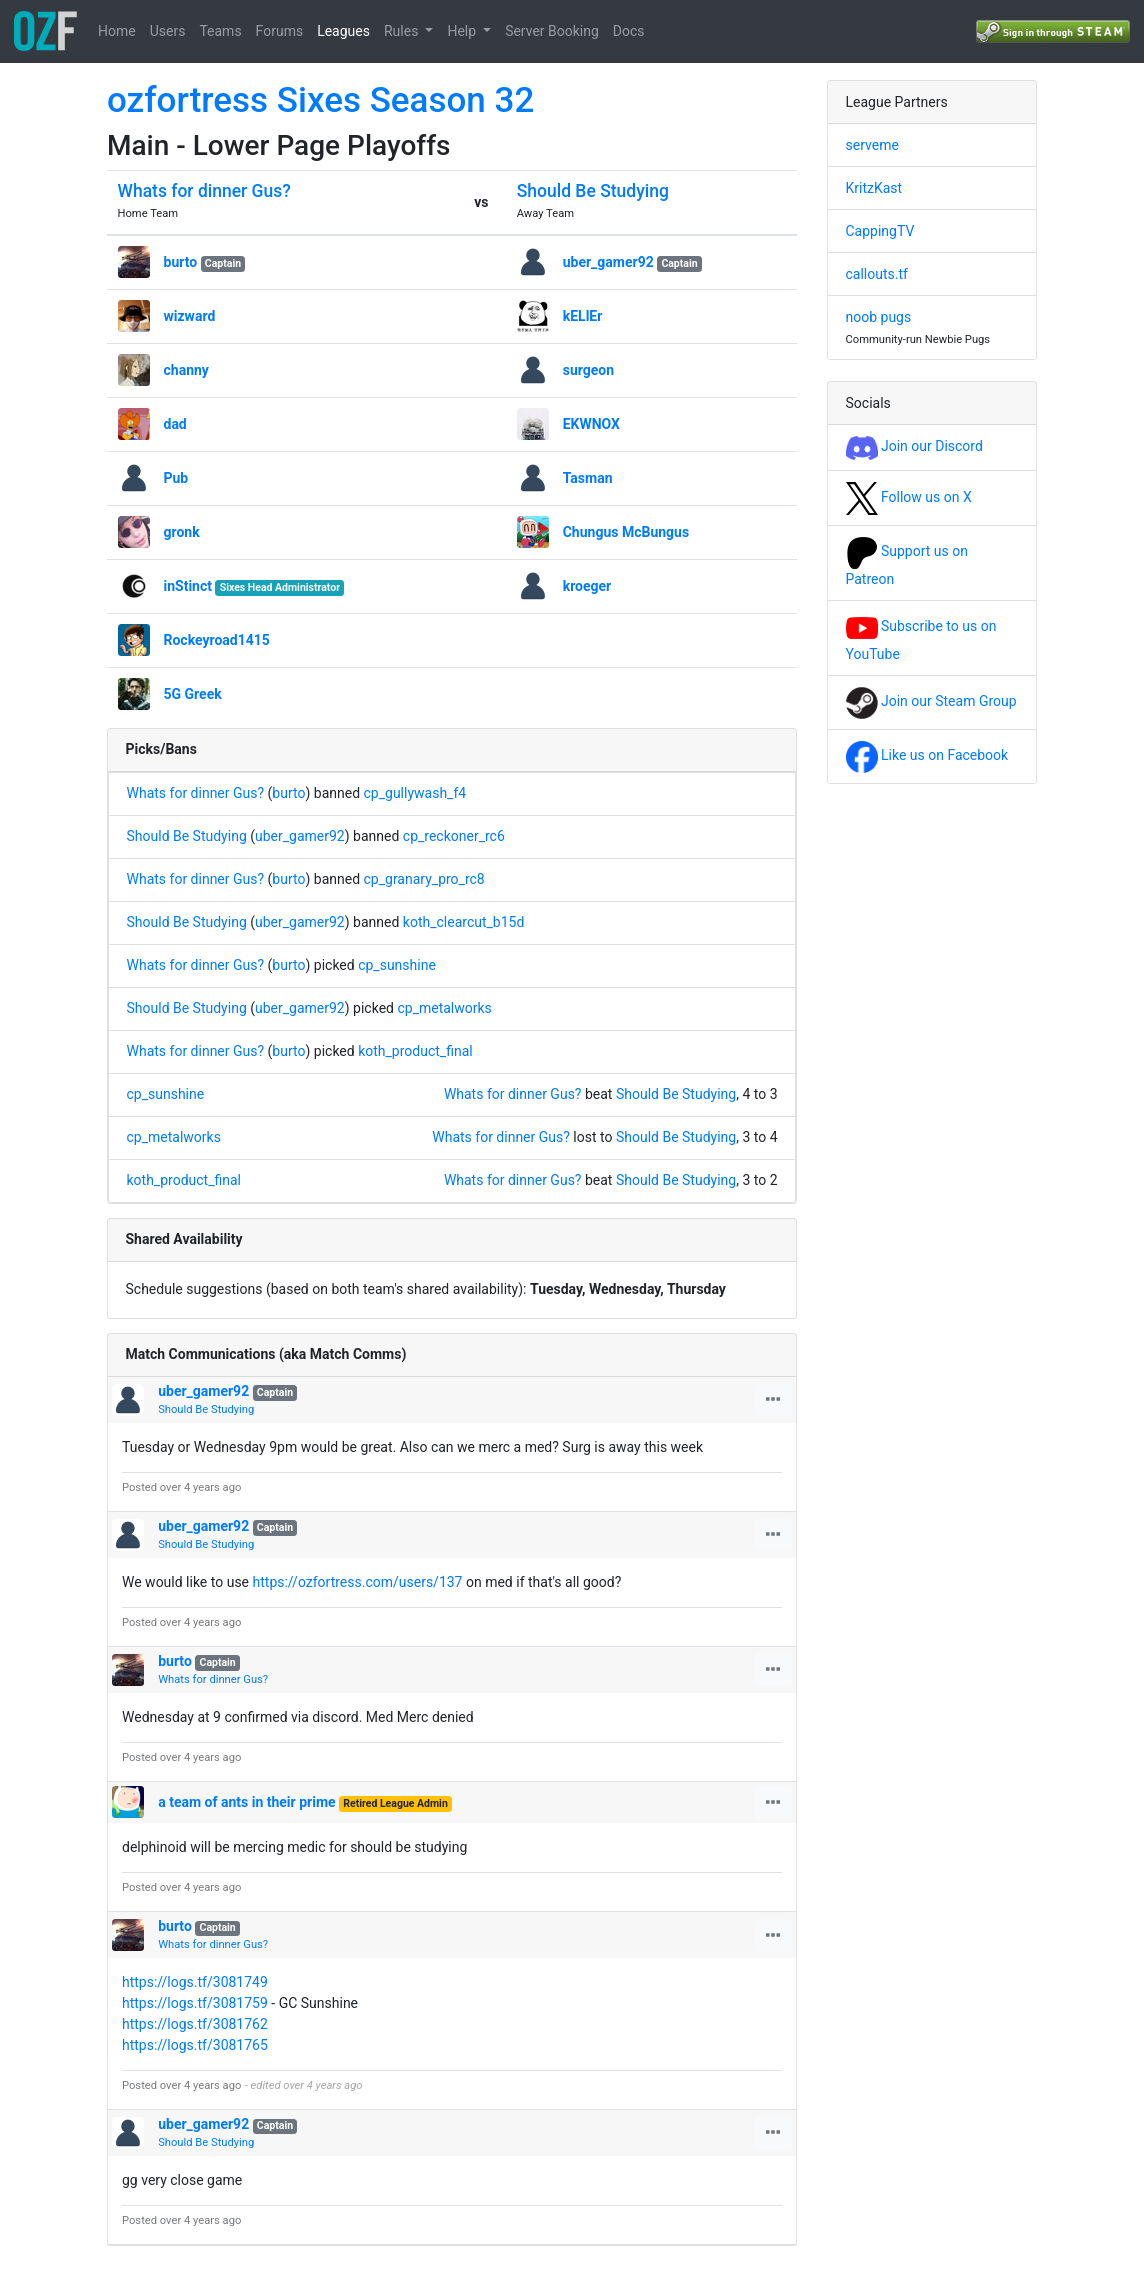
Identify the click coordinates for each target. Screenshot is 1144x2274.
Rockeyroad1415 (217, 640)
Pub (176, 478)
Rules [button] (403, 31)
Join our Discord (914, 446)
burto (181, 262)
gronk (182, 532)
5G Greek (193, 694)
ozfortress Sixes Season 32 (320, 100)
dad (175, 424)
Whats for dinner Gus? (204, 191)
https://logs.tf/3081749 (195, 1982)
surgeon (588, 370)
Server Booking (552, 31)
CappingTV (880, 231)
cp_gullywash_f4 (415, 793)
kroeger (587, 586)
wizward (190, 316)
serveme (872, 145)
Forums (280, 31)
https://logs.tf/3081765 (195, 2045)
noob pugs (879, 317)
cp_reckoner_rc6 (454, 836)
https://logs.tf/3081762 (195, 2024)
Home (117, 31)
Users (168, 31)
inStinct (188, 586)
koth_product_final (415, 1051)
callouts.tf (877, 274)
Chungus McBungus (626, 532)
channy (186, 370)
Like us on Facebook (927, 755)
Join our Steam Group (931, 701)
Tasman (588, 478)
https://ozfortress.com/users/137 (358, 1582)
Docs (629, 31)
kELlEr (583, 316)
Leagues (343, 31)
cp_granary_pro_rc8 (424, 879)
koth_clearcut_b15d (464, 922)
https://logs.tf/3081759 (195, 2003)
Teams (220, 31)
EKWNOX (591, 424)
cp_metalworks (444, 1008)
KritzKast (874, 188)
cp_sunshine (397, 965)
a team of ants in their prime (246, 1802)
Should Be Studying (593, 191)
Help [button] (463, 31)
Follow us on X (909, 497)
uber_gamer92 (608, 262)
